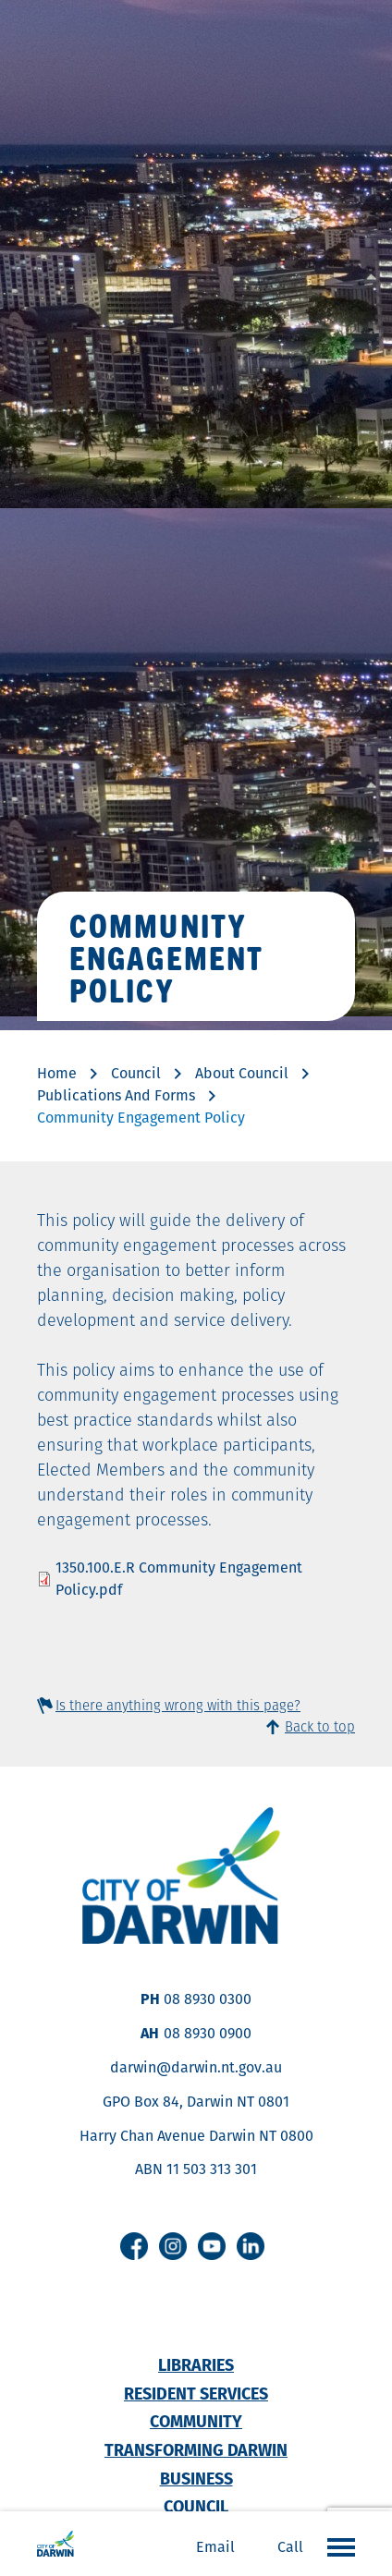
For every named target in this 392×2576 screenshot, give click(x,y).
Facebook (134, 2246)
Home (57, 1073)
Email (215, 2547)
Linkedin (250, 2246)
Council (136, 1073)
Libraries (196, 2364)
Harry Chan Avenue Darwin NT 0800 (196, 2135)
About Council (241, 1073)
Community (196, 2421)
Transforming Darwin (196, 2449)
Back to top (320, 1726)
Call (290, 2547)
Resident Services (196, 2393)
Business (196, 2478)
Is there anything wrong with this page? (177, 1705)
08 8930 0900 (207, 2033)
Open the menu (336, 2546)
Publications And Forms (116, 1095)
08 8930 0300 (207, 1999)
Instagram (173, 2246)
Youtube (212, 2246)
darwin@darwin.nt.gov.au (196, 2067)
